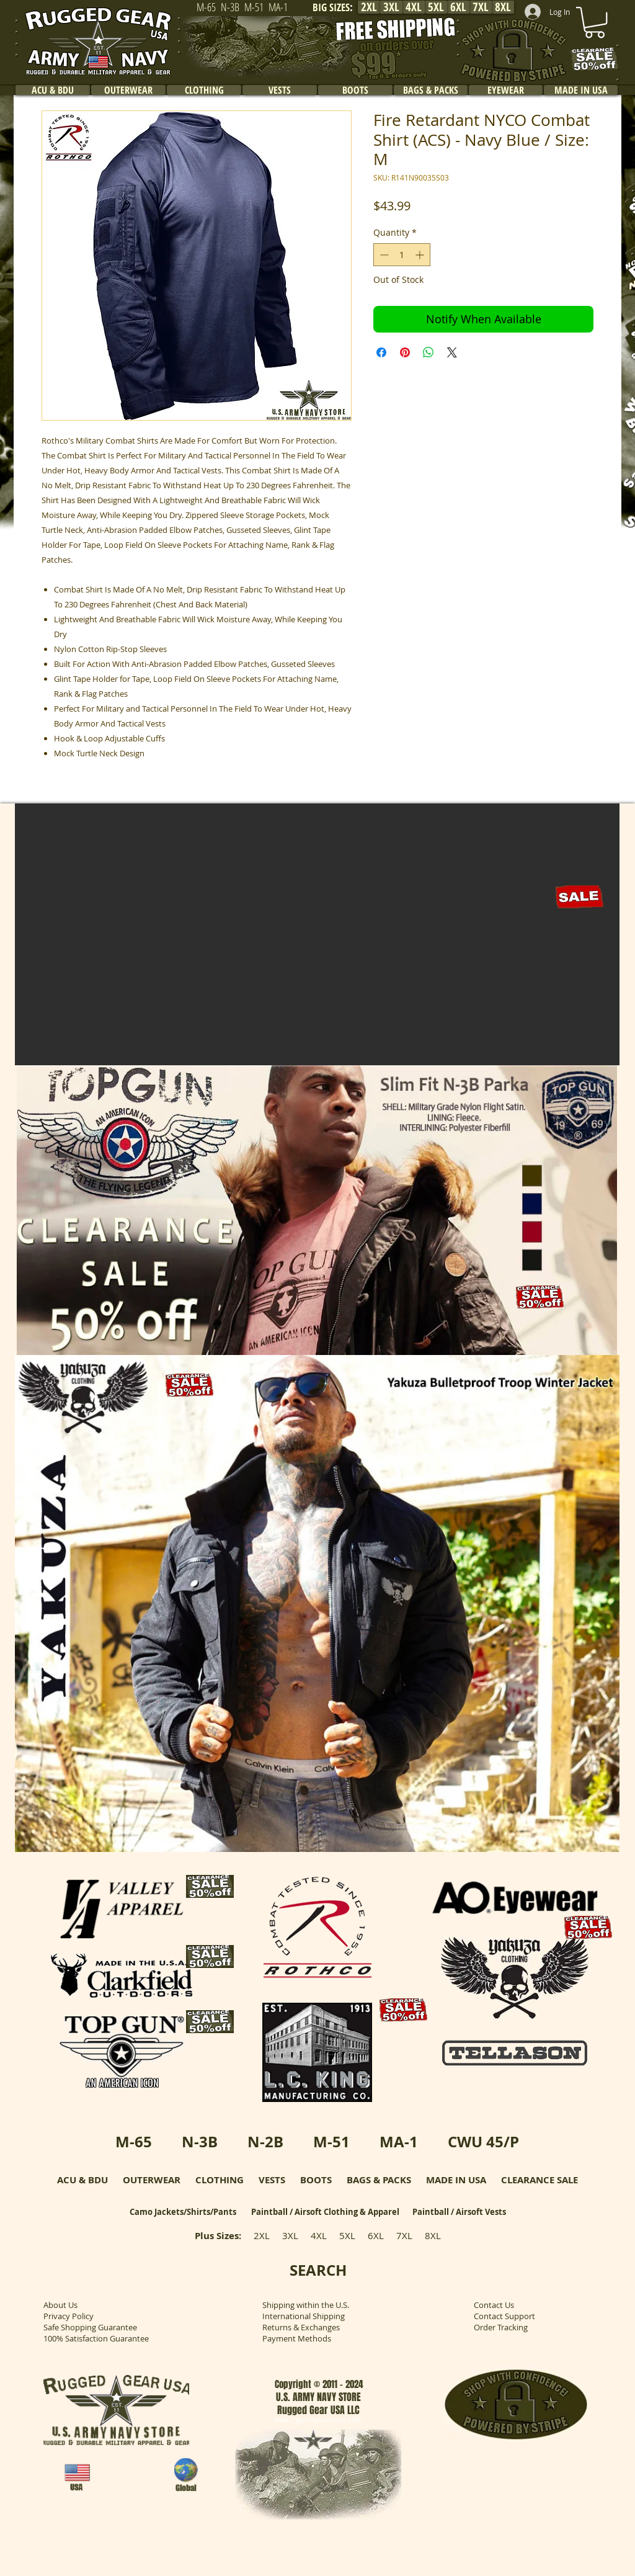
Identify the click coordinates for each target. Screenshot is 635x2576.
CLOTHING (219, 2179)
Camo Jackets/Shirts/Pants (183, 2211)
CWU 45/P (483, 2141)
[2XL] (369, 7)
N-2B (265, 2141)
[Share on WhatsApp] (428, 352)
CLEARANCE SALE (539, 2179)
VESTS (272, 2179)
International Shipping (303, 2316)
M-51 (331, 2141)
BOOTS (316, 2179)
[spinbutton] (402, 255)
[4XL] (413, 7)
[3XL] (391, 7)
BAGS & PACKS (379, 2179)
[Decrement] (383, 255)
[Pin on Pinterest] (404, 352)
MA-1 (399, 2141)
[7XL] (480, 7)
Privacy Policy (68, 2316)
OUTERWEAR (151, 2179)
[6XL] (458, 7)
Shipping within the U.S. (305, 2304)
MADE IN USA (456, 2179)
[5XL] (436, 7)
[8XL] (503, 7)
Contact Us (494, 2304)
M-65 (133, 2141)
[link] (594, 22)
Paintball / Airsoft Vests (459, 2211)
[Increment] (421, 255)
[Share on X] (452, 352)
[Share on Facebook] (381, 352)
